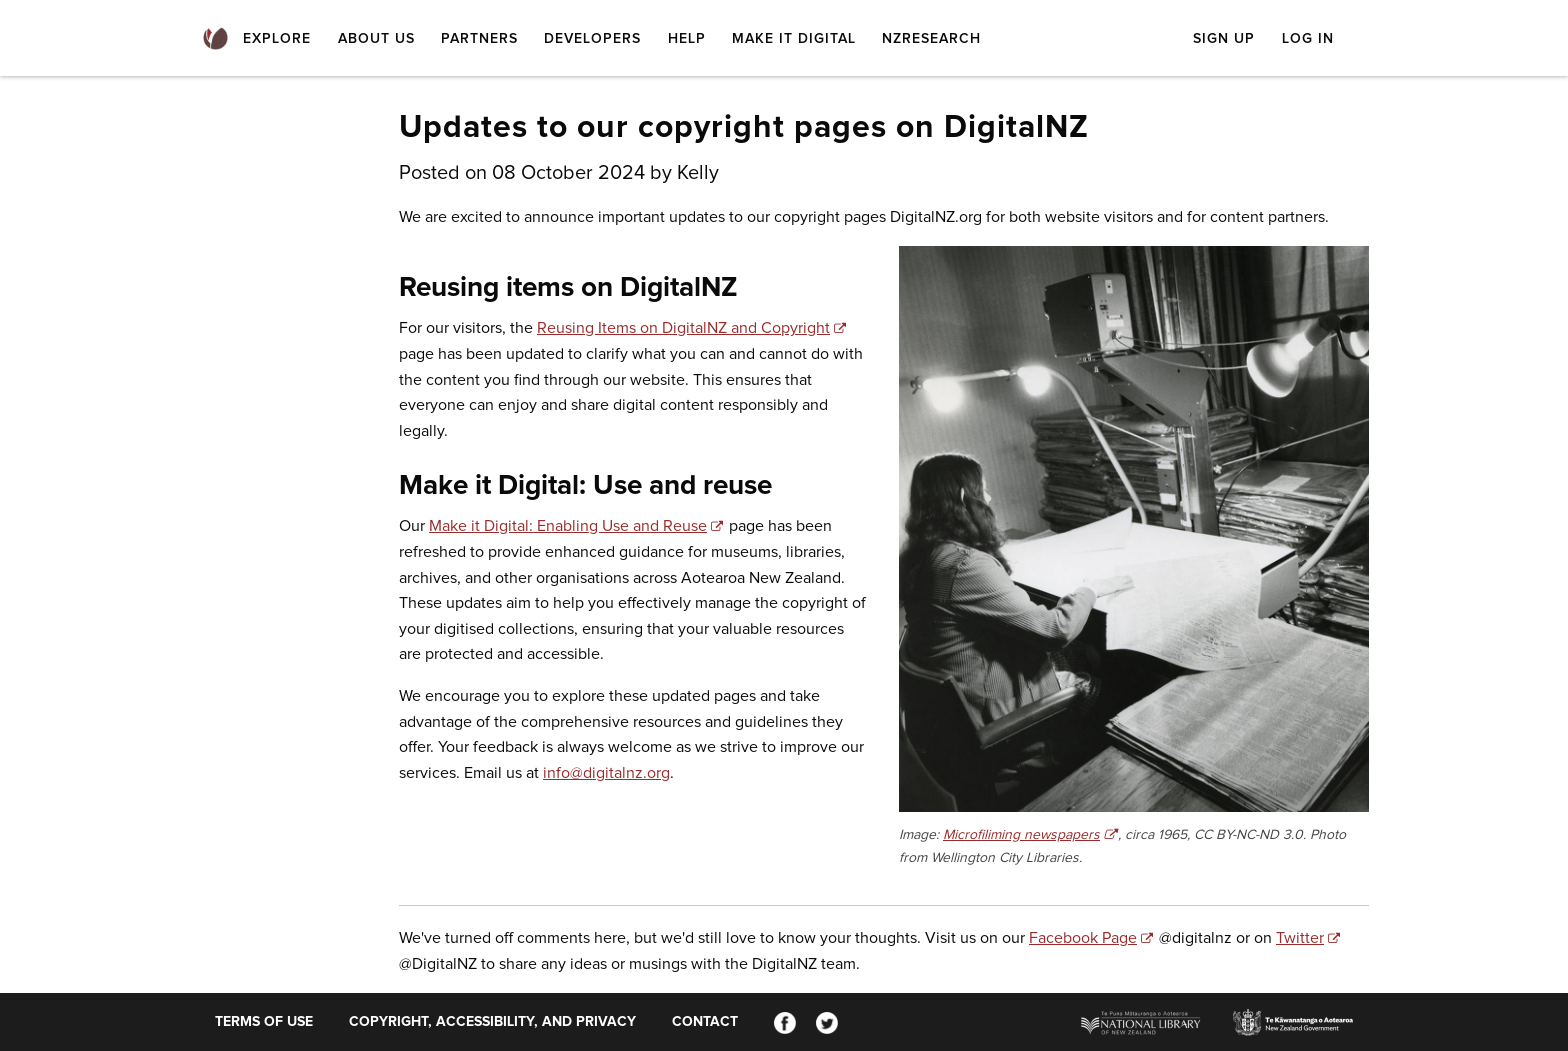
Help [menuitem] (687, 39)
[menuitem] (215, 39)
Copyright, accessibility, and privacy (492, 1022)
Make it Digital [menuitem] (794, 39)
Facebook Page (1083, 938)
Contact (705, 1022)
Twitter (1300, 938)
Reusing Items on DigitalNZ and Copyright (683, 328)
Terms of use (264, 1022)
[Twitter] (827, 1022)
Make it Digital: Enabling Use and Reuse (568, 526)
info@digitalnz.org (606, 773)
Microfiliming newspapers (1021, 835)
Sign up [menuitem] (1224, 39)
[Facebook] (785, 1022)
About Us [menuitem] (376, 39)
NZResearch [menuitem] (931, 39)
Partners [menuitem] (479, 39)
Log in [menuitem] (1308, 39)
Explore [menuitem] (277, 39)
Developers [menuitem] (592, 39)
